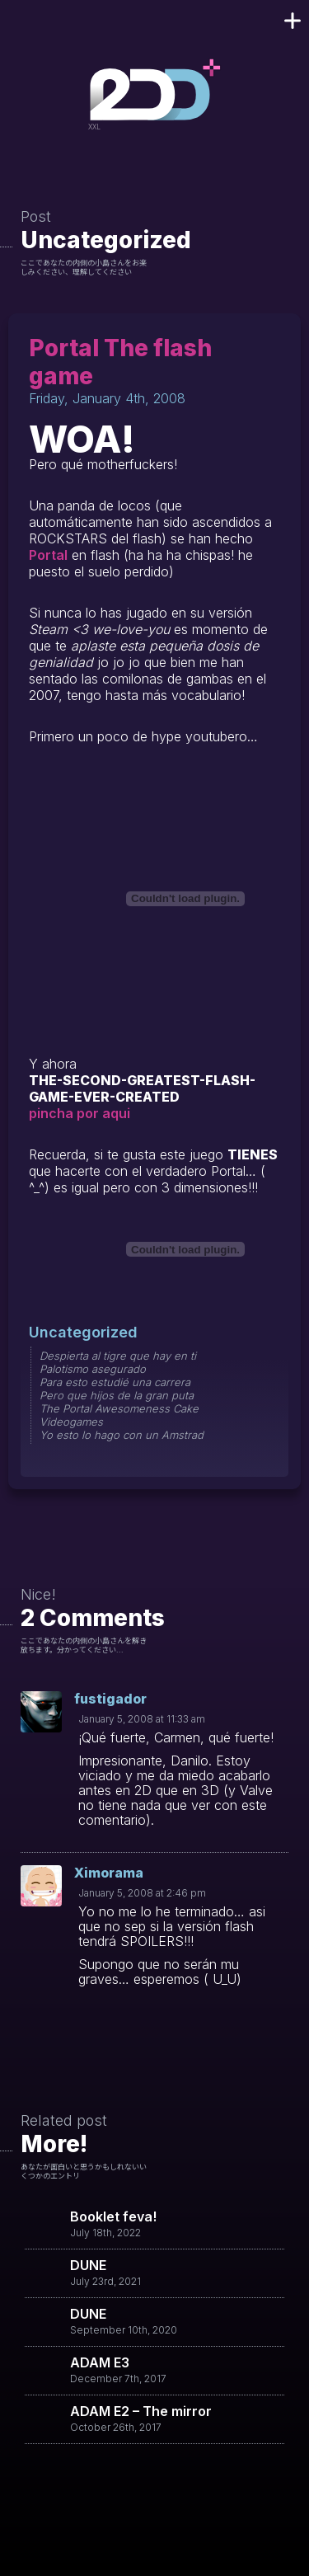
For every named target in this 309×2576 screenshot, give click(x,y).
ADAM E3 (99, 2362)
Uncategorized (106, 240)
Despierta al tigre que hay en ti (118, 1355)
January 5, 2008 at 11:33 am (141, 1719)
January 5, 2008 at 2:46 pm (142, 1893)
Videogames (71, 1421)
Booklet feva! (113, 2216)
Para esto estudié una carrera (115, 1382)
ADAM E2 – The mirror (141, 2411)
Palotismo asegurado (93, 1368)
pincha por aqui (79, 1113)
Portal (48, 555)
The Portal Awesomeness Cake (119, 1408)
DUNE (88, 2265)
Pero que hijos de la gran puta (117, 1395)
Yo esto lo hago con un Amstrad (122, 1434)
